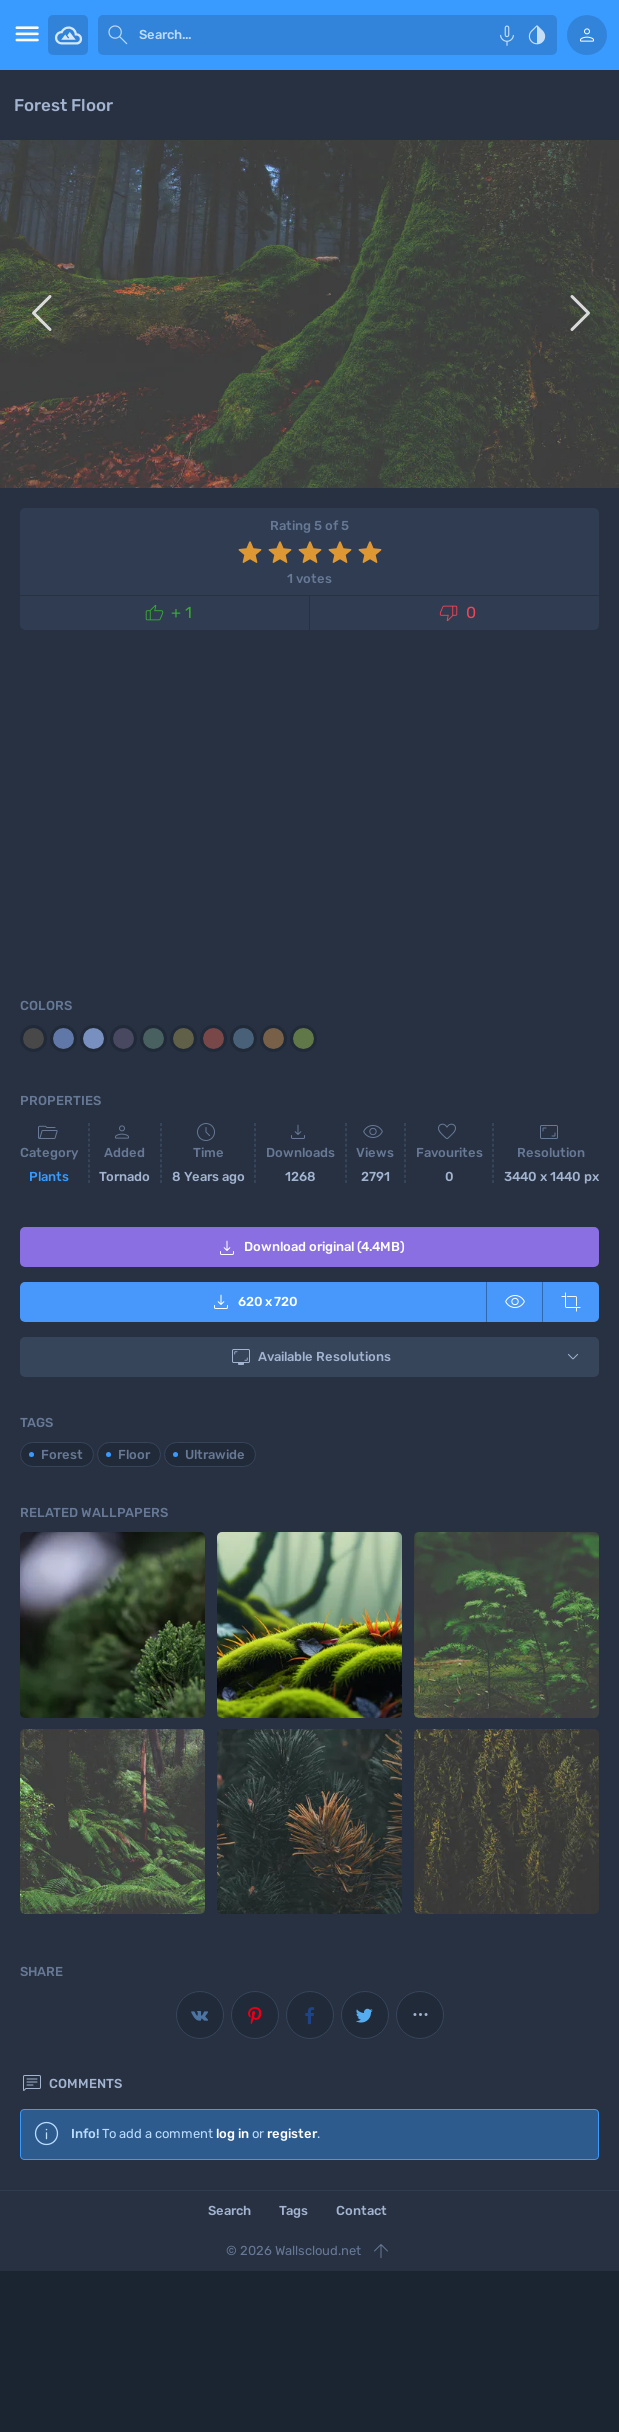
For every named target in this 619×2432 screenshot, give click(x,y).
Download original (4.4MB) (310, 1248)
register (292, 2133)
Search (229, 2210)
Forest (62, 1454)
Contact (361, 2210)
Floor (134, 1454)
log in (232, 2133)
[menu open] (24, 35)
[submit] (118, 35)
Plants (49, 1176)
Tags (293, 2210)
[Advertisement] (309, 810)
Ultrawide (215, 1454)
